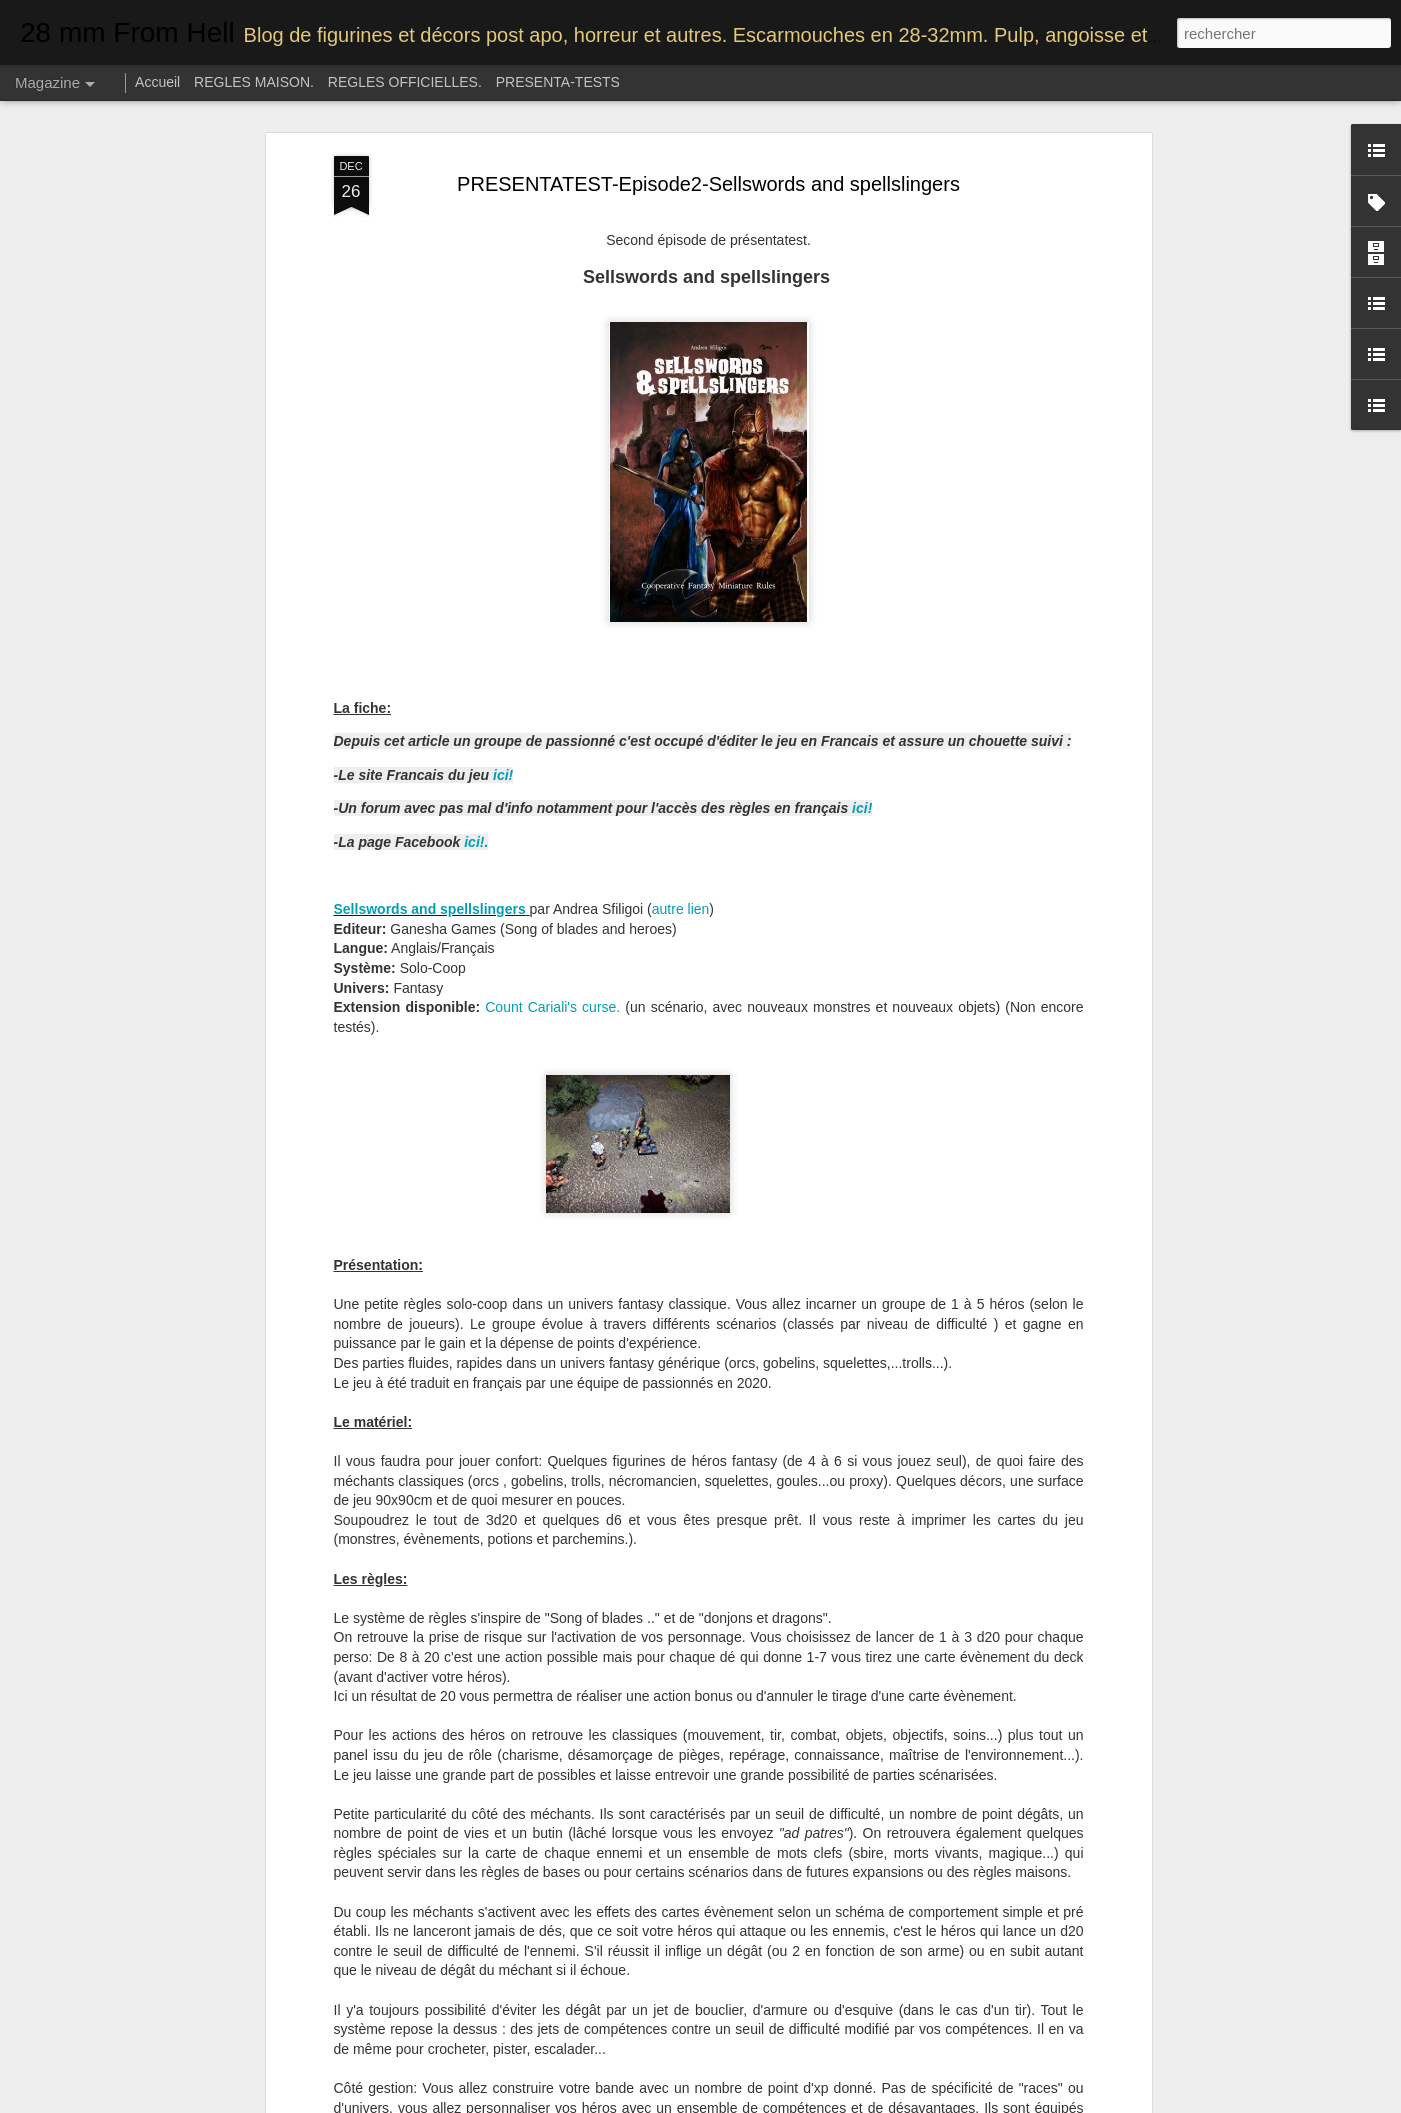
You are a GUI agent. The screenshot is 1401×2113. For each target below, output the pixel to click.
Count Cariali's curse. (552, 944)
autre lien (681, 846)
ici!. (476, 779)
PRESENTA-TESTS (558, 82)
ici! (503, 711)
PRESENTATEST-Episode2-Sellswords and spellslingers (708, 120)
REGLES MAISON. (254, 82)
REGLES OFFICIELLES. (405, 82)
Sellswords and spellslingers (430, 846)
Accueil (157, 82)
